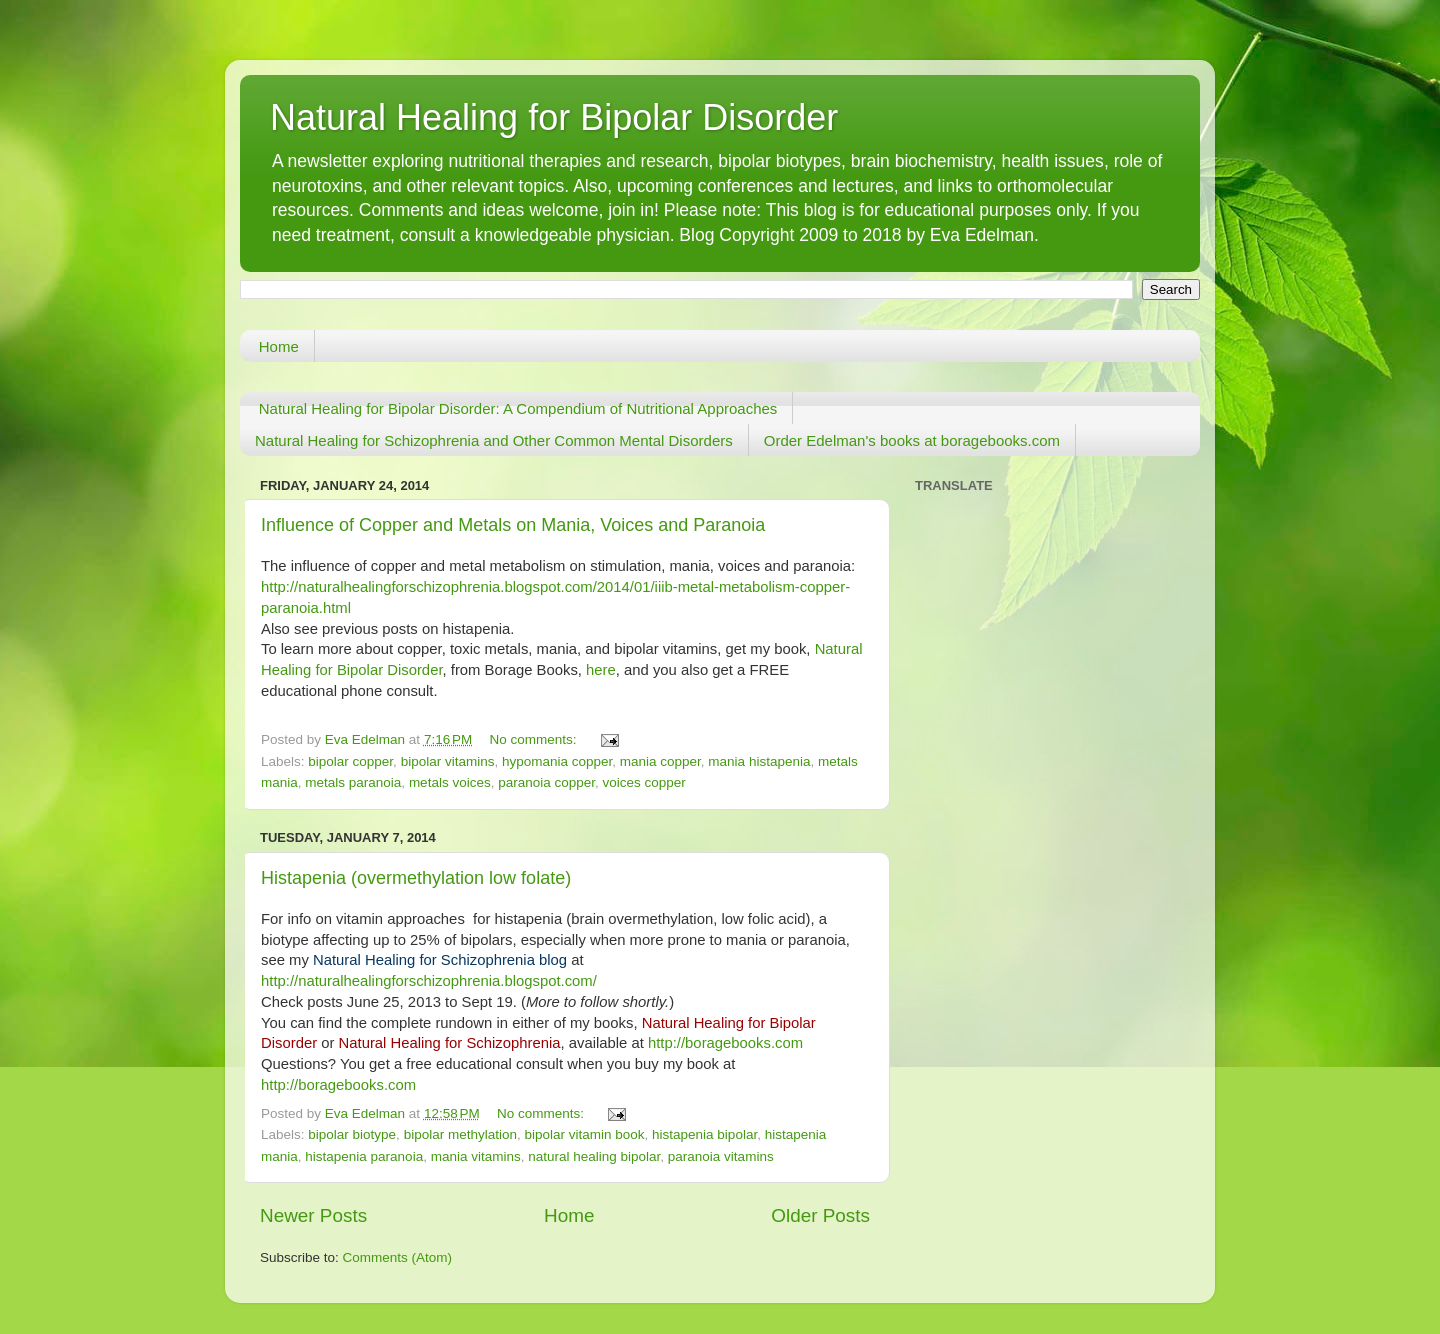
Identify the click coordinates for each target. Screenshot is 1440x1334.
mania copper (660, 761)
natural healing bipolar (594, 1156)
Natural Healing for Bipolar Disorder (554, 117)
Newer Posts (313, 1215)
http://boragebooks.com (725, 1043)
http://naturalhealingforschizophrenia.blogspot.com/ (429, 981)
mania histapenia (759, 761)
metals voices (450, 782)
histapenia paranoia (364, 1156)
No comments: (535, 739)
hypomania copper (557, 761)
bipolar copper (350, 761)
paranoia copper (546, 782)
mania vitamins (476, 1156)
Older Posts (820, 1215)
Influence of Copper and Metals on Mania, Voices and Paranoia (513, 525)
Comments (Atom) (398, 1257)
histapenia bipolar (704, 1134)
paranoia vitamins (721, 1156)
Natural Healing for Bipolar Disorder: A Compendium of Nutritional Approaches (518, 408)
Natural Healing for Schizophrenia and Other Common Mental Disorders (494, 440)
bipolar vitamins (448, 761)
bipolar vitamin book (584, 1134)
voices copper (644, 782)
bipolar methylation (460, 1134)
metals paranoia (353, 782)
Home (279, 346)
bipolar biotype (352, 1134)
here (601, 670)
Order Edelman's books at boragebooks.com (912, 440)
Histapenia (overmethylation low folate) (416, 878)
